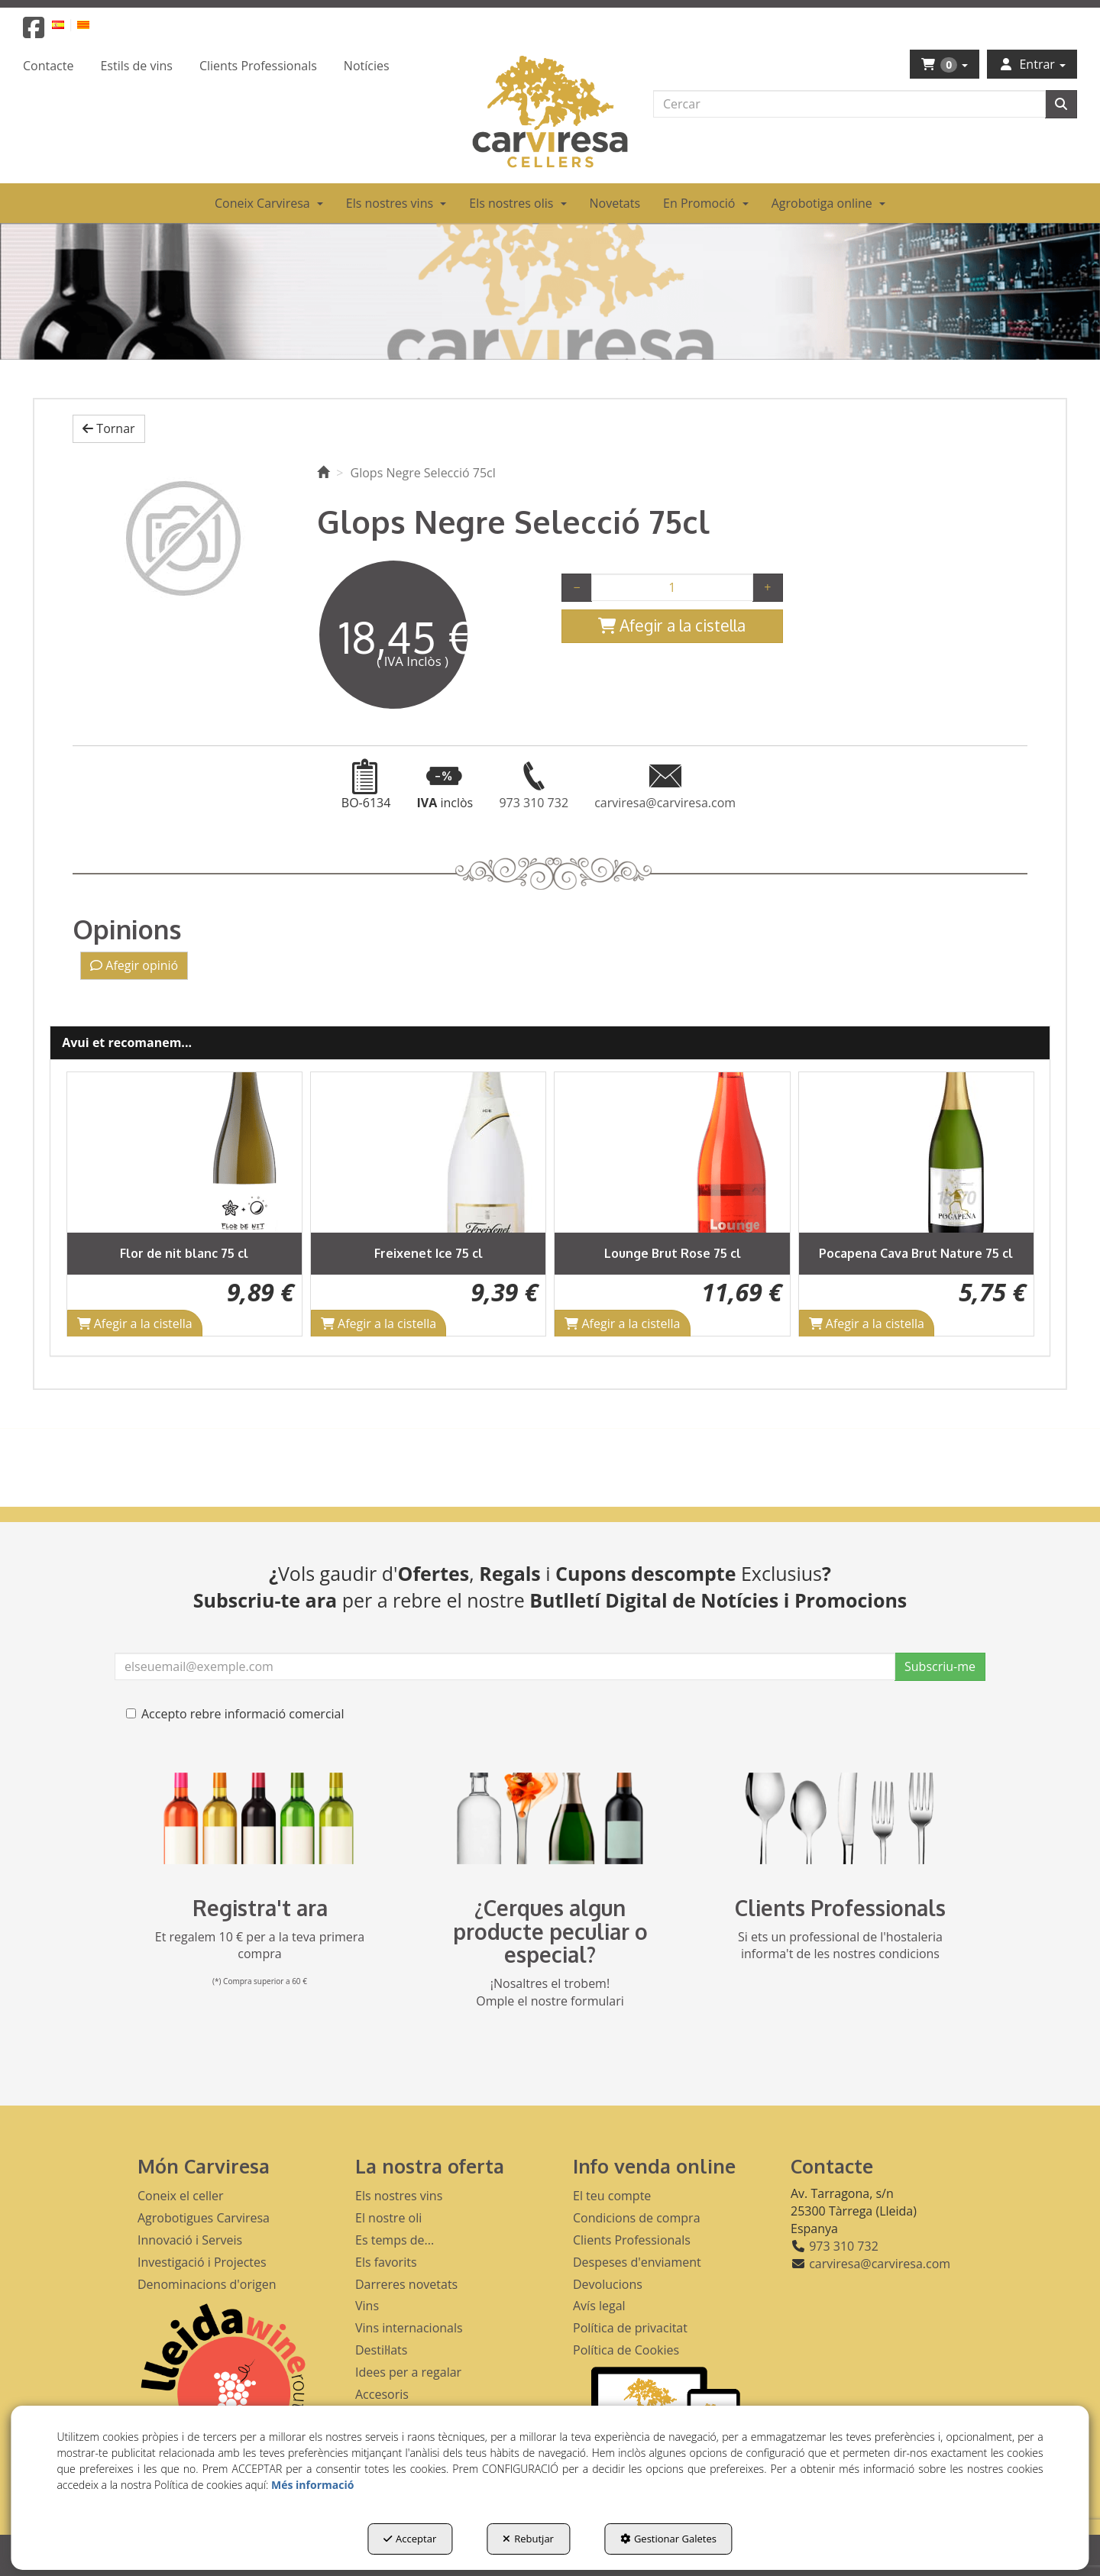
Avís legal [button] (599, 2305)
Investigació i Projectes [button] (202, 2262)
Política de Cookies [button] (626, 2350)
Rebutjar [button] (528, 2538)
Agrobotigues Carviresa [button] (204, 2217)
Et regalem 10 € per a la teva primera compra (260, 1945)
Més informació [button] (312, 2484)
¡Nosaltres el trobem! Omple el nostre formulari (550, 1992)
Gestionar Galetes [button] (668, 2538)
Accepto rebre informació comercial (235, 1713)
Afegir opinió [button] (134, 965)
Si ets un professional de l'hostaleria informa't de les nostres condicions (840, 1945)
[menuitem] (66, 24)
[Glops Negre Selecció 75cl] (183, 538)
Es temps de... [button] (394, 2240)
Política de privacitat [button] (630, 2327)
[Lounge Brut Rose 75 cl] (672, 1152)
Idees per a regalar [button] (408, 2372)
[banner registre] (260, 1818)
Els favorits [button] (386, 2262)
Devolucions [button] (607, 2284)
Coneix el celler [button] (181, 2195)
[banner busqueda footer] (550, 1818)
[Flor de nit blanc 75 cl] (184, 1152)
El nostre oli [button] (388, 2217)
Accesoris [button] (382, 2394)
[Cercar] (1061, 104)
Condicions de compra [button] (636, 2217)
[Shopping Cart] (672, 626)
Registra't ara (260, 1907)
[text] (849, 104)
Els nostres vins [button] (398, 2195)
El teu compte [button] (612, 2195)
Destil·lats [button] (381, 2350)
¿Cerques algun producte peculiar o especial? (550, 1931)
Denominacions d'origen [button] (207, 2284)
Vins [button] (367, 2305)
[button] (33, 32)
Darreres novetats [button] (406, 2284)
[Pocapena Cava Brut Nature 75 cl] (916, 1152)
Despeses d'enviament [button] (637, 2262)
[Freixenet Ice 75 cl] (428, 1152)
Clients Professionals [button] (632, 2240)
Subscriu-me (939, 1666)
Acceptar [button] (409, 2538)
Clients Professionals (840, 1907)
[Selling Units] (672, 587)
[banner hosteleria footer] (840, 1818)
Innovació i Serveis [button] (190, 2240)
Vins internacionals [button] (409, 2327)
